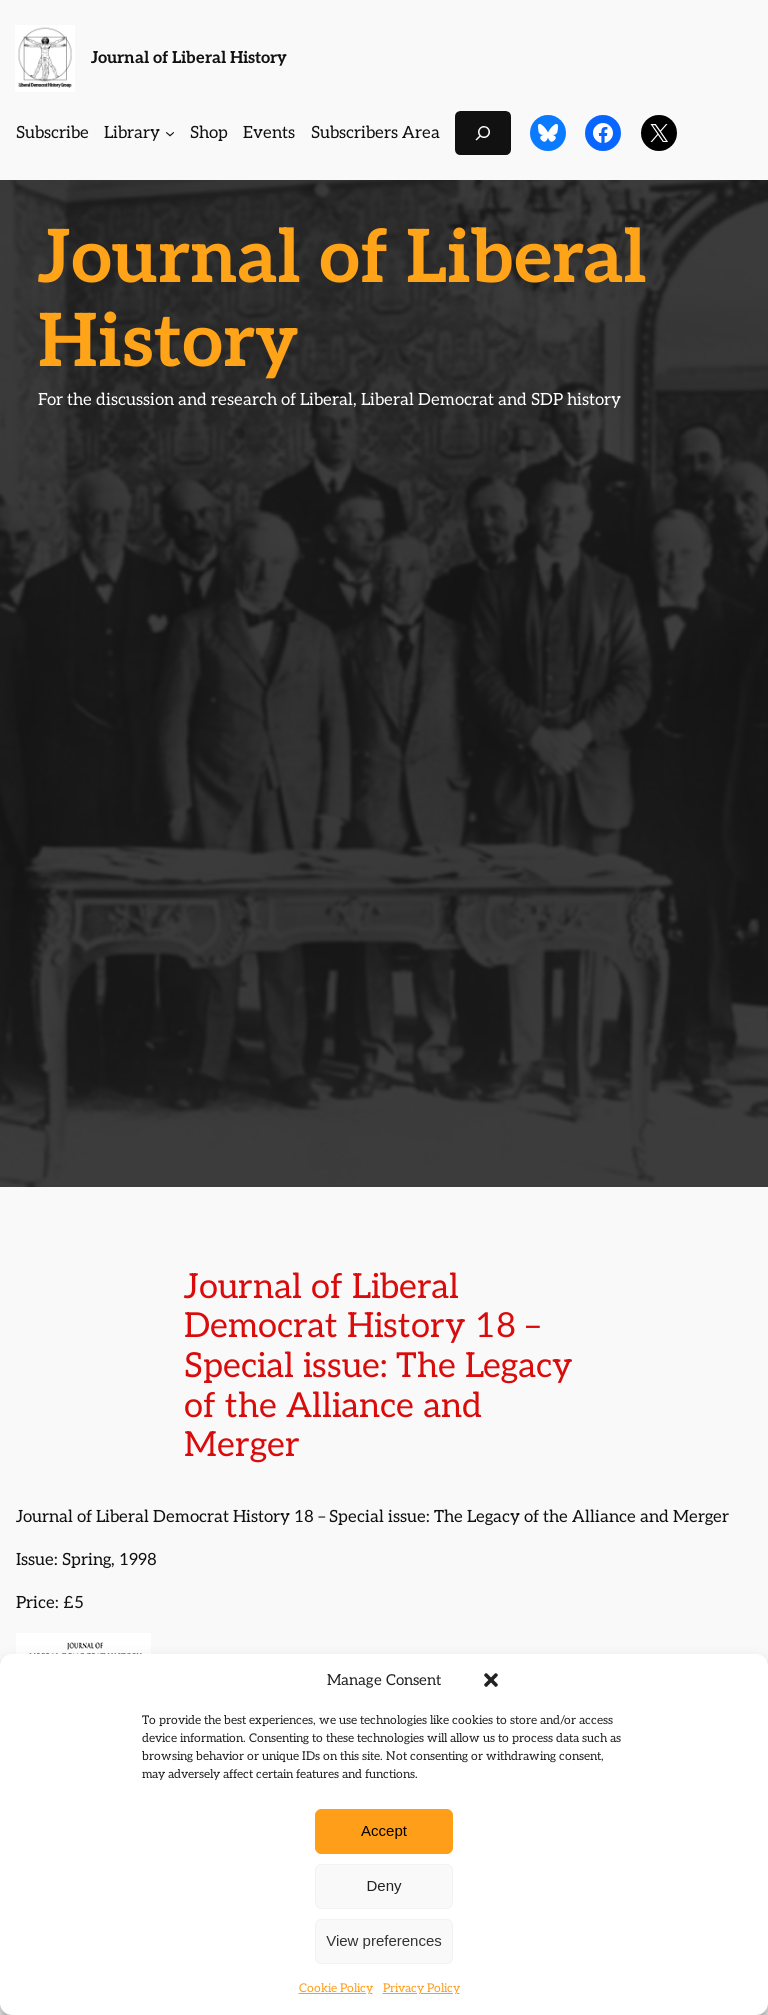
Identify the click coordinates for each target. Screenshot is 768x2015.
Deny (383, 1885)
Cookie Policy (336, 1988)
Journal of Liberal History (189, 58)
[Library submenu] (170, 133)
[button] (491, 1680)
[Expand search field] (483, 132)
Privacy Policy (421, 1988)
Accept (384, 1830)
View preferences (384, 1940)
